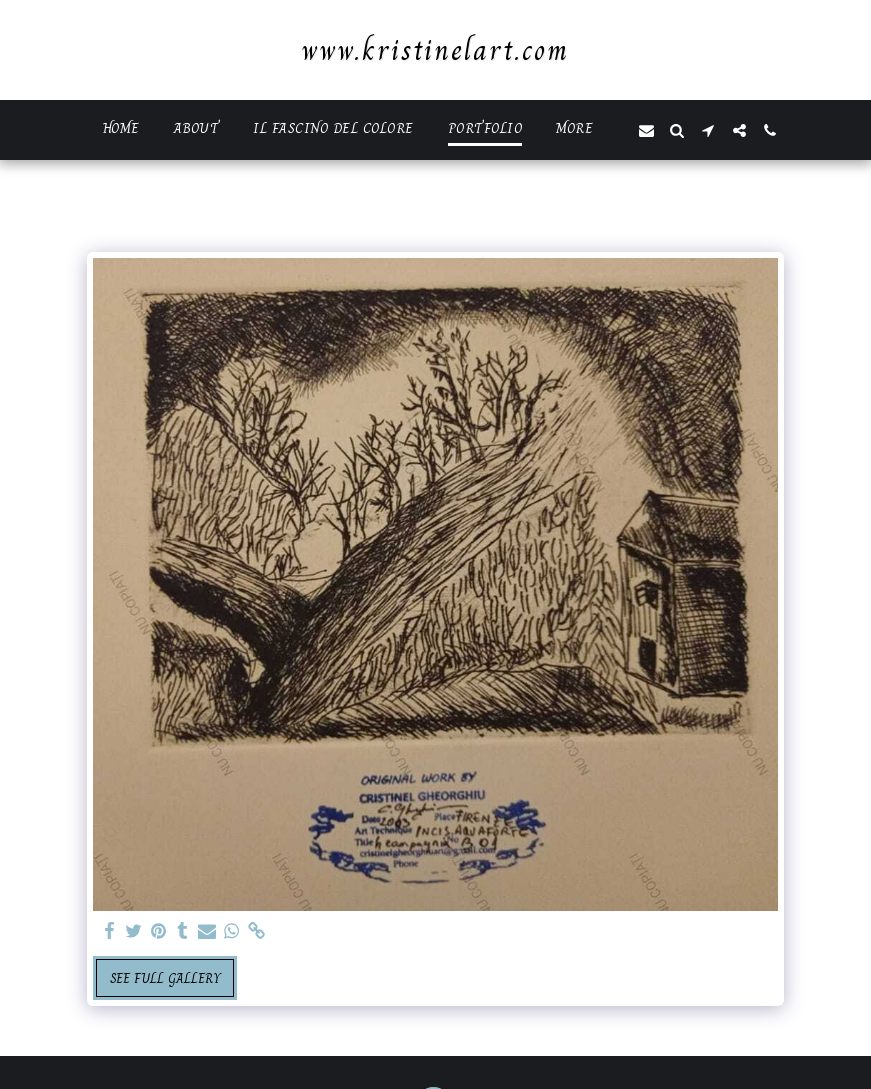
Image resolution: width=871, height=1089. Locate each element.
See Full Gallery (165, 978)
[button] (646, 130)
